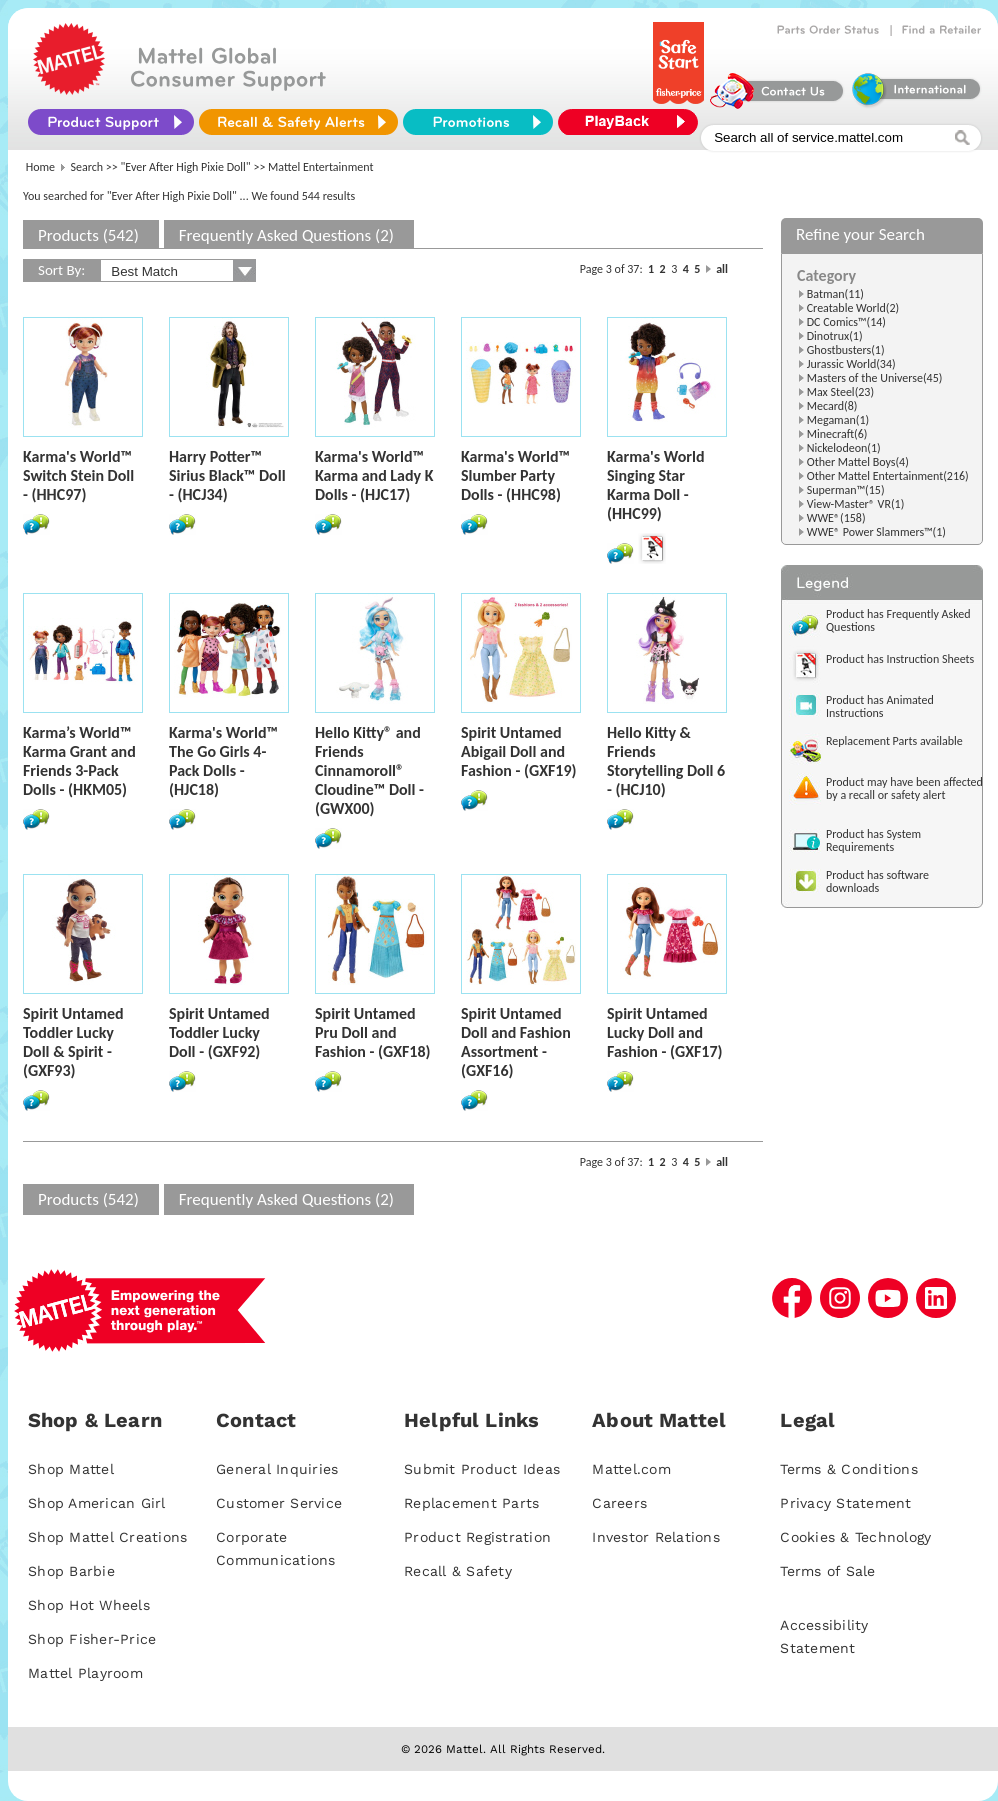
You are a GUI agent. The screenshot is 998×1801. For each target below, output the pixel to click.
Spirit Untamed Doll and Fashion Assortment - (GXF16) (516, 1042)
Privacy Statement (845, 1503)
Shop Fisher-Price (92, 1639)
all (722, 269)
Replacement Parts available (894, 741)
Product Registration (477, 1537)
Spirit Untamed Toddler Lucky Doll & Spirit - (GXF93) (73, 1042)
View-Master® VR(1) (856, 504)
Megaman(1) (838, 420)
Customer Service (279, 1503)
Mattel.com (631, 1469)
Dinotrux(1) (835, 336)
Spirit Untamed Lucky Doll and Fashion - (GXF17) (665, 1032)
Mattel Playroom (85, 1673)
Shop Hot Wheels (89, 1605)
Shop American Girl (97, 1503)
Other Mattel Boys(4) (858, 462)
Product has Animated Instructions (880, 706)
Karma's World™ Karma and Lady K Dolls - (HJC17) (374, 475)
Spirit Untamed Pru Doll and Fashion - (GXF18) (373, 1032)
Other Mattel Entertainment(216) (888, 476)
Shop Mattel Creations (107, 1537)
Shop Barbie (71, 1571)
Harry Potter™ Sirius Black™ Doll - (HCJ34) (227, 475)
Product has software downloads (877, 881)
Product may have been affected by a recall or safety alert (904, 788)
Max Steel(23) (840, 392)
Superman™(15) (846, 490)
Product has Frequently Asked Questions (898, 620)
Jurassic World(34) (851, 364)
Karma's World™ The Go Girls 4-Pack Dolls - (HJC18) (223, 761)
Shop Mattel (71, 1469)
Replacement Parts (471, 1503)
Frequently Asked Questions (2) (286, 235)
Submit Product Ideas (482, 1469)
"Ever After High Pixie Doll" (186, 167)
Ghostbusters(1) (846, 350)
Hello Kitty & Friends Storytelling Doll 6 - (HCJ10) (666, 761)
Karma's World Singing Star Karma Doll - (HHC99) (655, 485)
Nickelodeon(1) (844, 448)
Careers (619, 1503)
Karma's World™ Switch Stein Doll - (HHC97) (78, 475)
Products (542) (88, 235)
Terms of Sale (827, 1571)
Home (40, 167)
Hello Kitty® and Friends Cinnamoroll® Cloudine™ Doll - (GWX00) (369, 770)
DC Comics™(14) (846, 322)
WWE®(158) (836, 518)
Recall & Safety (458, 1571)
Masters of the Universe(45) (875, 378)
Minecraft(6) (837, 434)
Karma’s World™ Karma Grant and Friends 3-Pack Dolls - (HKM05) (79, 761)
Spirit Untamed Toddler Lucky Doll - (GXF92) (219, 1032)
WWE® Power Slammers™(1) (876, 532)
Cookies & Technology (855, 1537)
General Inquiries (277, 1469)
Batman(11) (835, 294)
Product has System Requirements (873, 840)
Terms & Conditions (849, 1469)
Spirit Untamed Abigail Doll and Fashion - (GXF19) (519, 751)
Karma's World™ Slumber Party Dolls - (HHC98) (515, 475)
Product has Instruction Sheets (900, 659)
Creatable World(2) (853, 308)
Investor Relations (656, 1537)
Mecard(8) (832, 406)
